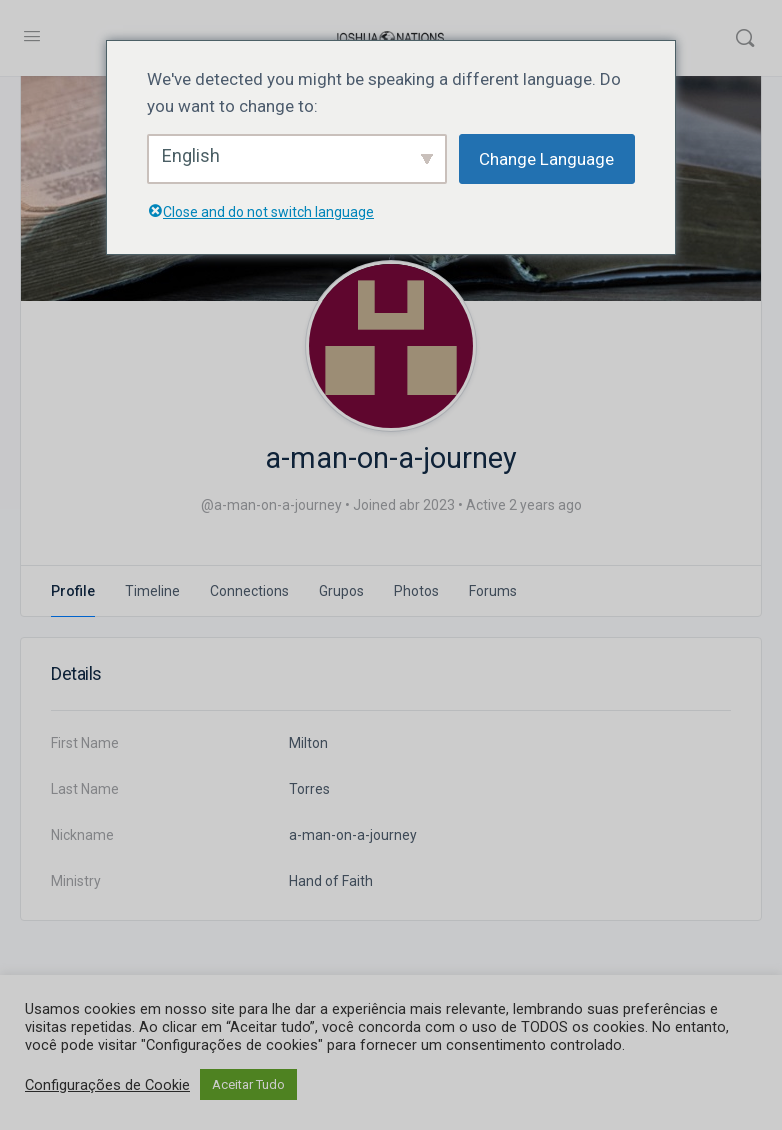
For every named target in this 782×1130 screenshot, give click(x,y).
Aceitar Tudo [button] (248, 1084)
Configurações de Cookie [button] (107, 1085)
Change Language (546, 159)
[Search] (745, 38)
